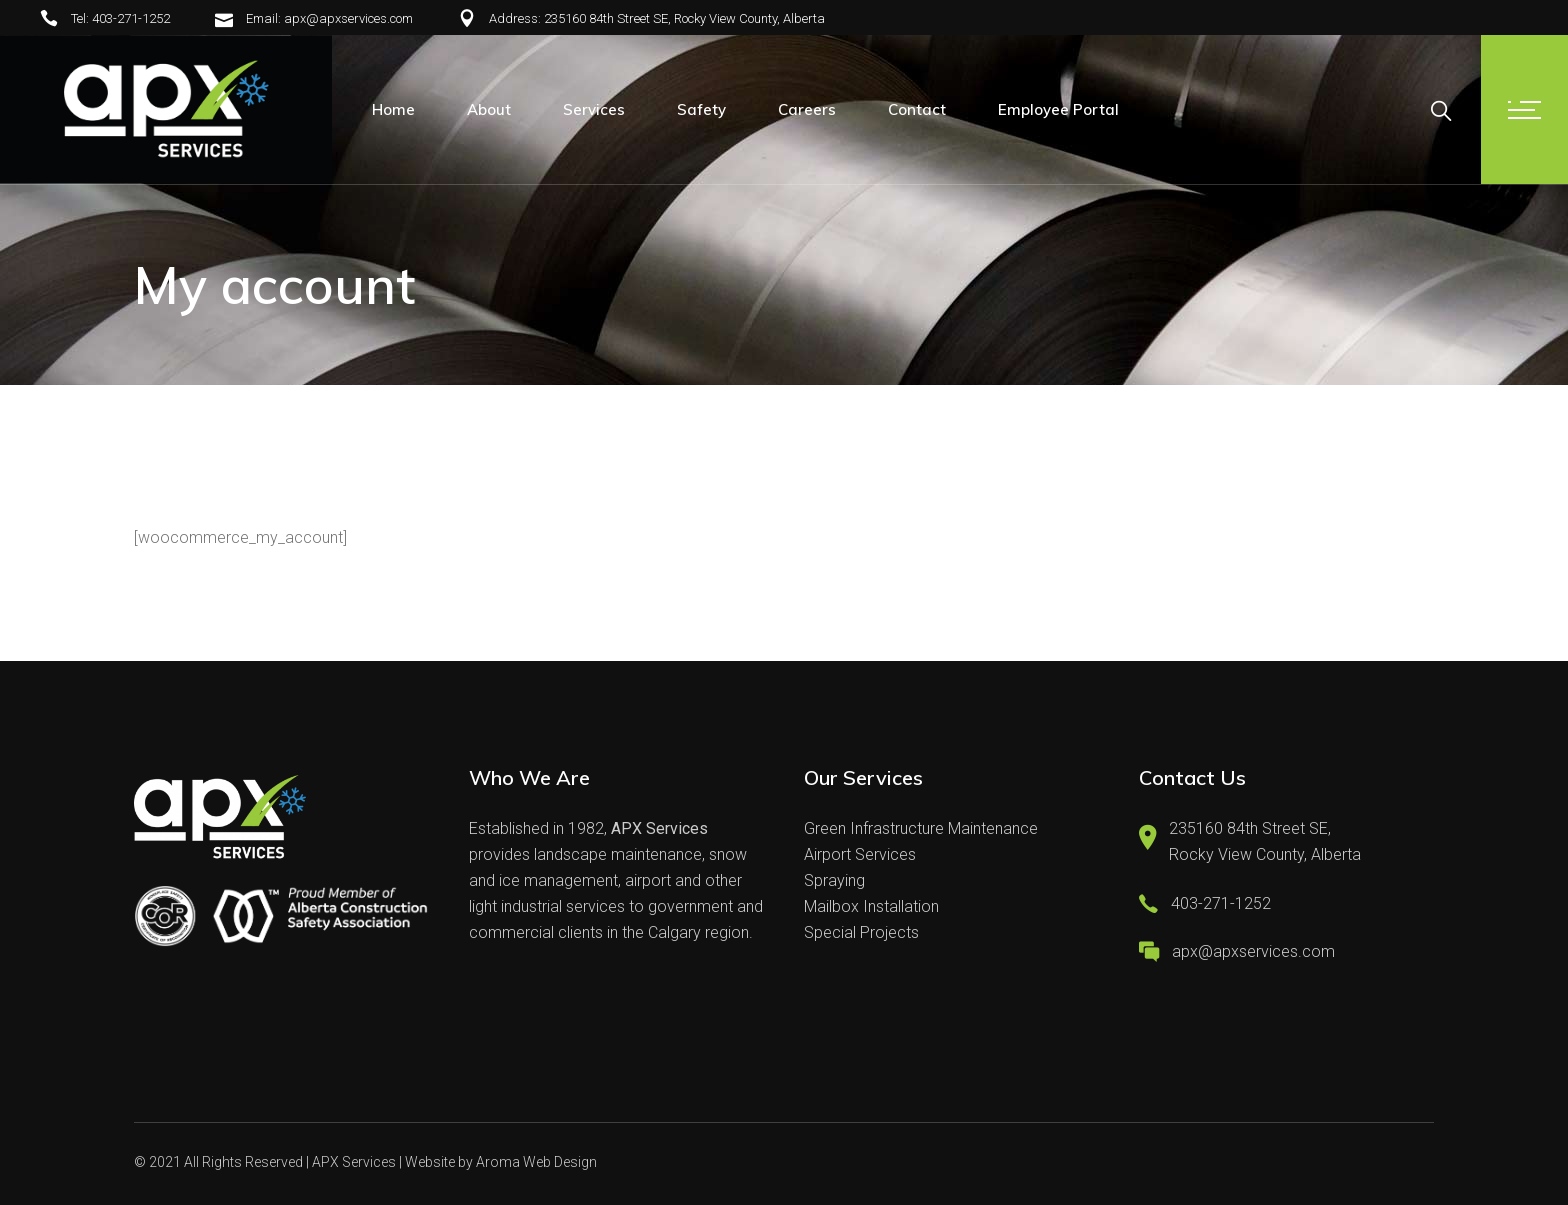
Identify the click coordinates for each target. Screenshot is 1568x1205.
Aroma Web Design (536, 1162)
